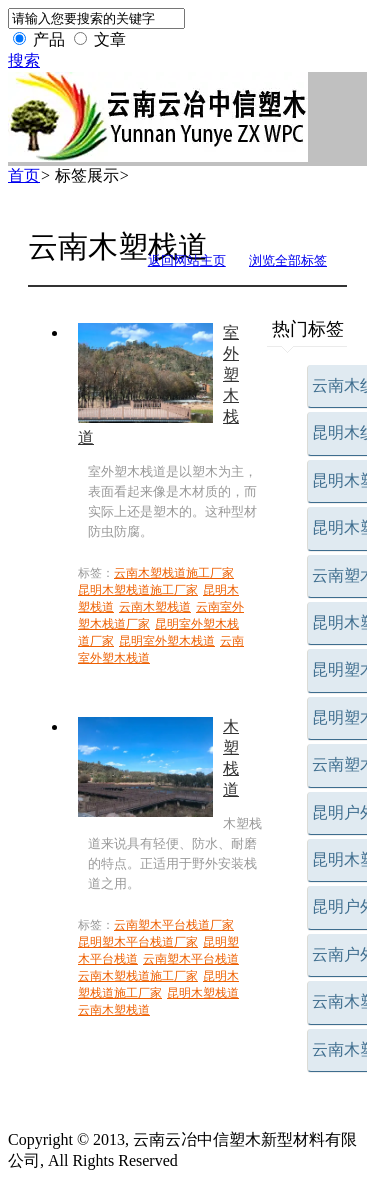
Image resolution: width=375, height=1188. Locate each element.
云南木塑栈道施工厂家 (174, 573)
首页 (24, 175)
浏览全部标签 (288, 260)
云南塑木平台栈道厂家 (174, 925)
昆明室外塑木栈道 (167, 641)
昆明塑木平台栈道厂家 (138, 942)
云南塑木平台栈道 (191, 959)
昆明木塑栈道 (203, 993)
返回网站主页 (187, 260)
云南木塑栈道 (155, 607)
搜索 (24, 60)
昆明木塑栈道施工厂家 (138, 590)
